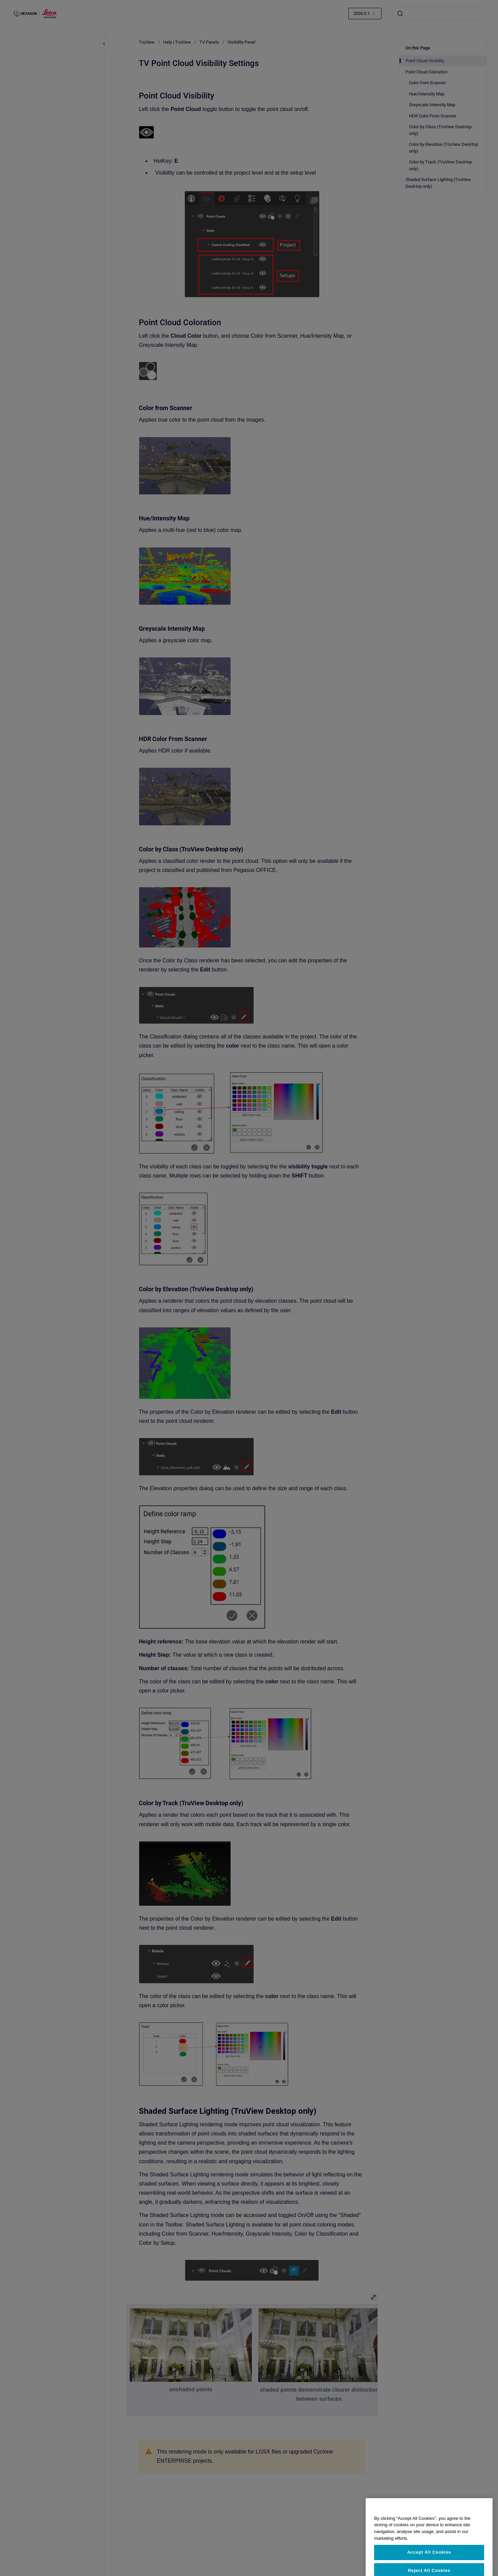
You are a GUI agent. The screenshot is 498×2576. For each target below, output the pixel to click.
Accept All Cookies (429, 2566)
